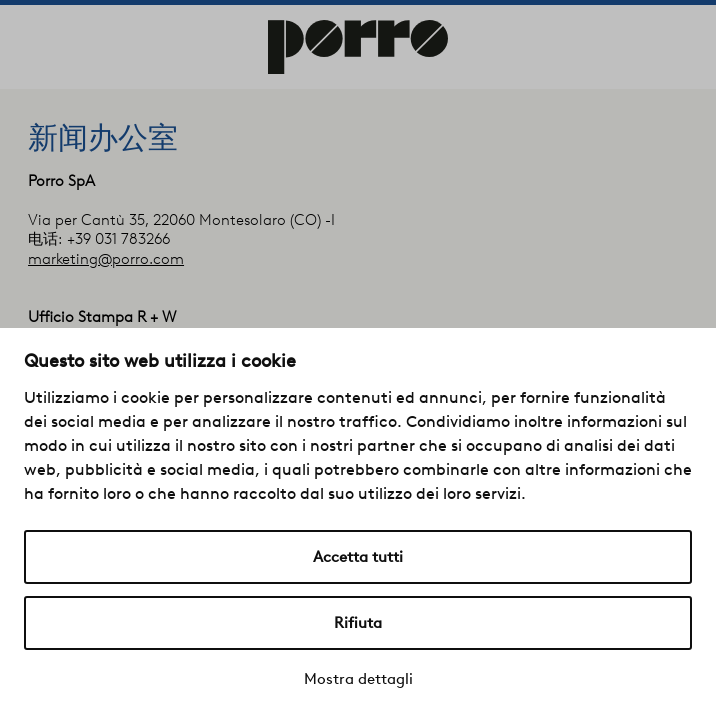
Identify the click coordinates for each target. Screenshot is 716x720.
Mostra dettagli (358, 679)
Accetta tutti (358, 557)
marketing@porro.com (106, 259)
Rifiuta (358, 623)
